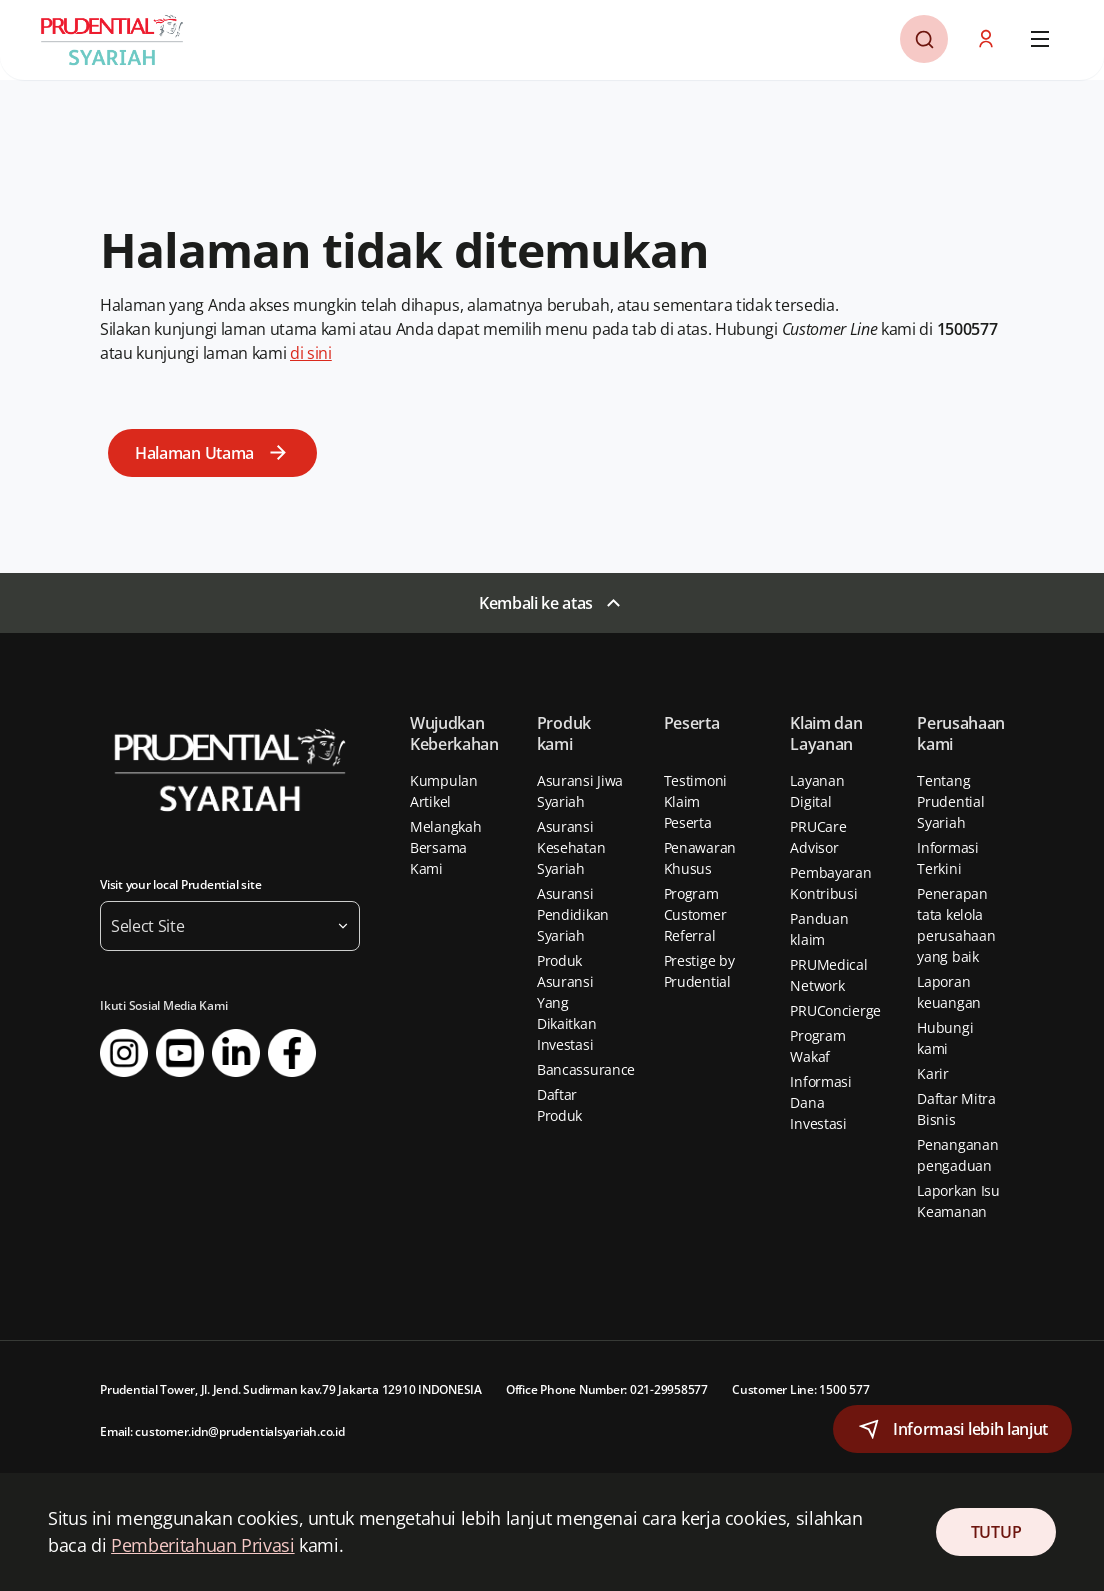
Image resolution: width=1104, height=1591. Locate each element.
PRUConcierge (835, 1010)
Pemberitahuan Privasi (202, 1545)
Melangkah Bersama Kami (445, 847)
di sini (311, 353)
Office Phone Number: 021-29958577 (607, 1389)
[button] (988, 39)
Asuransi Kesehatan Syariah (571, 847)
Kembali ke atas (536, 603)
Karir (933, 1073)
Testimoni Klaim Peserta (695, 801)
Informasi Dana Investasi (820, 1102)
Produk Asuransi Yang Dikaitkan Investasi (566, 1002)
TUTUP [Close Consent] (996, 1532)
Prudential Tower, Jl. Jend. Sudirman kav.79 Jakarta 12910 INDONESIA (291, 1389)
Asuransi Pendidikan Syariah (573, 914)
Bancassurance (586, 1069)
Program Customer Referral (695, 914)
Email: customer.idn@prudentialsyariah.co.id (222, 1431)
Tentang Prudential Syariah (950, 801)
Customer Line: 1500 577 (800, 1389)
